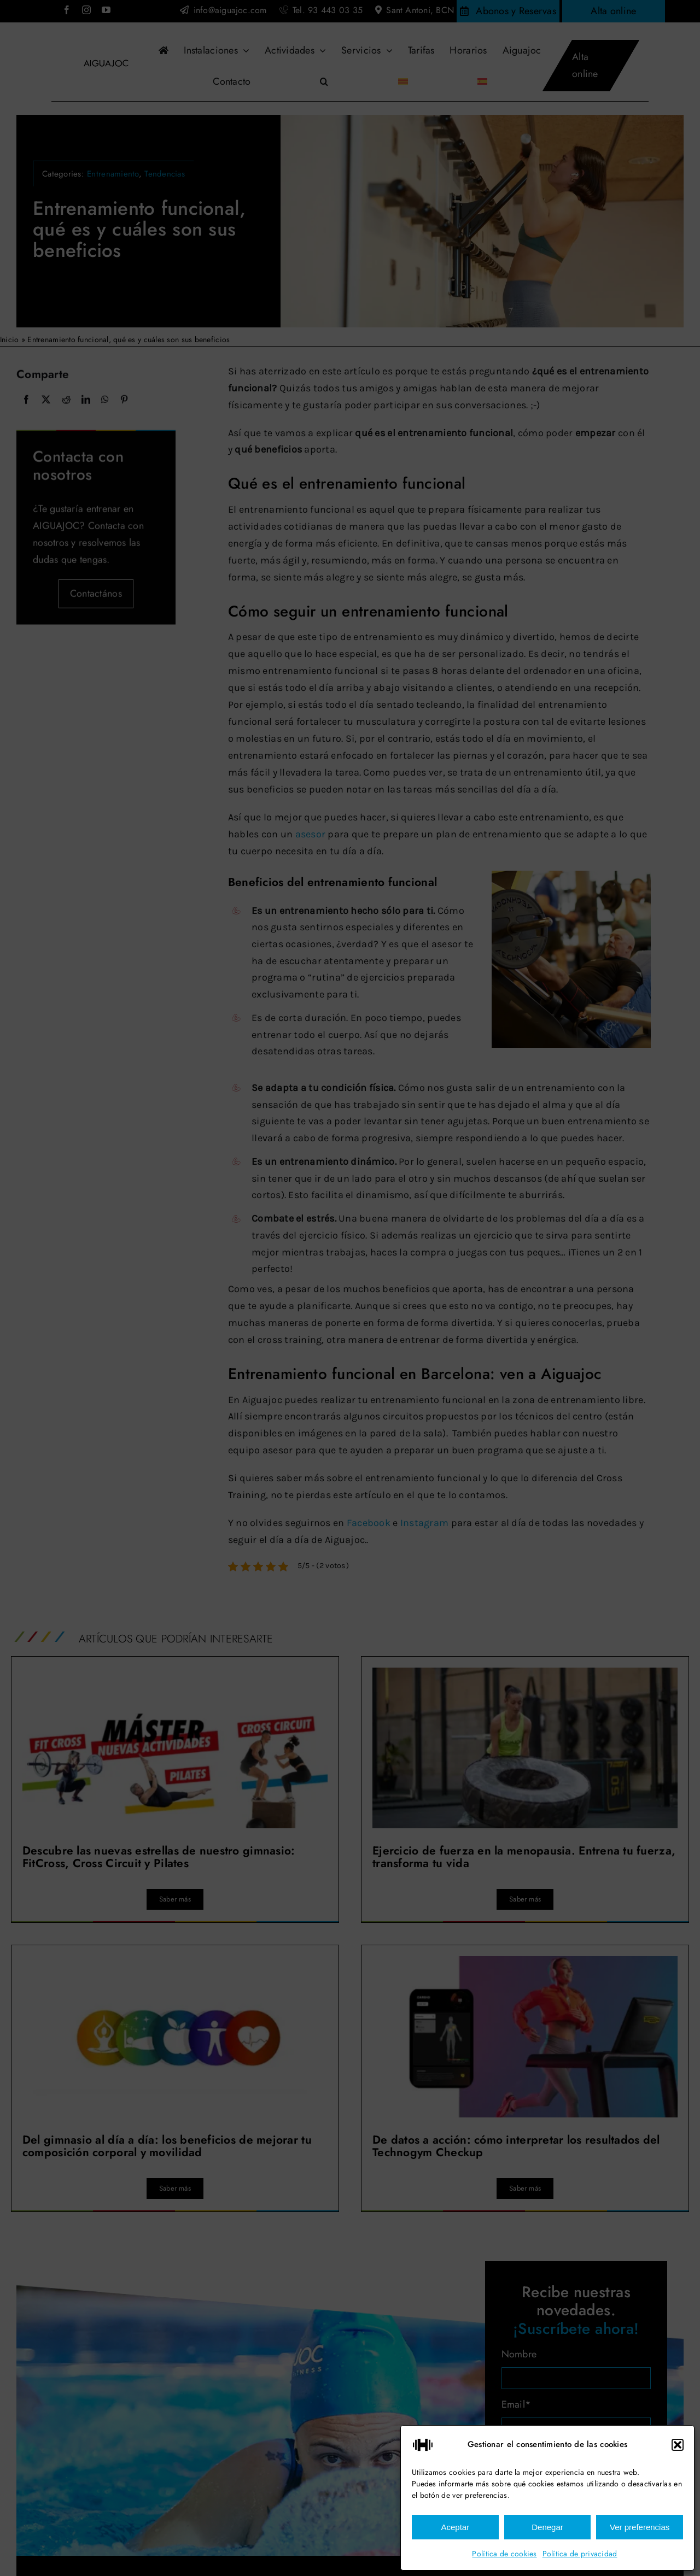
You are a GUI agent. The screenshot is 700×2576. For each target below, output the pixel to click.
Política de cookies (504, 2553)
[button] (677, 2444)
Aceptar (455, 2527)
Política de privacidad (579, 2553)
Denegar (547, 2527)
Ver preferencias (639, 2527)
